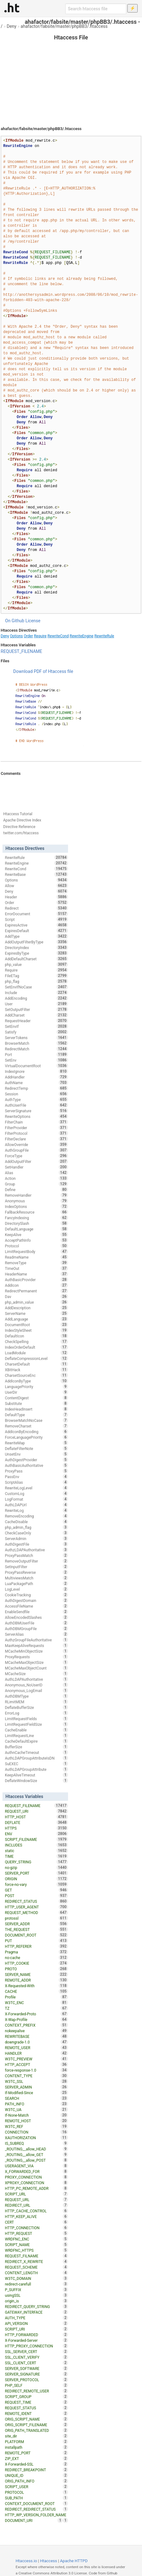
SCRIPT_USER (36, 2486)
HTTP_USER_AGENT (36, 1906)
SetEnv (36, 1060)
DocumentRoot (36, 1324)
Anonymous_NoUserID (36, 1684)
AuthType (36, 1099)
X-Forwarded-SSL (36, 2464)
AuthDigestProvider (36, 1459)
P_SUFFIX (36, 2289)
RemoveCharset (36, 1425)
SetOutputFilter (36, 1009)
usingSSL (36, 2295)
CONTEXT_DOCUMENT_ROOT (36, 2503)
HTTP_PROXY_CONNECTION (36, 2345)
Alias (36, 1172)
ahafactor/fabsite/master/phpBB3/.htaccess (64, 26)
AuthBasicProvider (36, 1279)
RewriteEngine (81, 636)
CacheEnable (36, 1729)
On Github (14, 620)
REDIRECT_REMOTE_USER (36, 2390)
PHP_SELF (36, 2385)
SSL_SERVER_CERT (36, 2351)
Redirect (36, 908)
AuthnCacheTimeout (36, 1752)
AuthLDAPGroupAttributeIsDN (36, 1757)
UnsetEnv (36, 1454)
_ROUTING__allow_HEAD (36, 2148)
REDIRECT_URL (36, 2205)
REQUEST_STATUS (36, 2407)
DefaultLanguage (36, 1228)
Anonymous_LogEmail (36, 1690)
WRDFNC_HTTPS (36, 2250)
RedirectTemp (36, 1088)
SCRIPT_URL (36, 2193)
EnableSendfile (36, 1611)
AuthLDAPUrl (36, 1504)
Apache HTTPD (73, 2560)
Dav (36, 1296)
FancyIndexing (36, 1217)
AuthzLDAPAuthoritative (36, 1549)
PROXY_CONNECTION (36, 2176)
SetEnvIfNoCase (36, 986)
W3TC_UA (36, 2109)
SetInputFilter (36, 1566)
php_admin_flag (36, 1527)
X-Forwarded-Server (36, 2340)
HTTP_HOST (36, 1816)
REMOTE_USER (36, 2047)
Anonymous (36, 1200)
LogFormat (36, 1499)
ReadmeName (36, 1257)
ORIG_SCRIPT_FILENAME (36, 2424)
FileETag (36, 975)
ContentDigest (36, 1397)
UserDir (36, 1392)
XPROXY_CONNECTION (36, 2182)
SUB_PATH (36, 2497)
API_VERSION (36, 2323)
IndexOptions (36, 1206)
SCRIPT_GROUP (36, 2396)
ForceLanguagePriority (36, 1437)
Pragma (36, 1951)
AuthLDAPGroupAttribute (36, 1769)
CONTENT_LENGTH (36, 2272)
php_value (36, 964)
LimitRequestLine (36, 1735)
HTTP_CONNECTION (36, 2227)
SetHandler (36, 1166)
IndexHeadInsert (36, 1409)
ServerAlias (36, 1634)
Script (36, 919)
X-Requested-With (36, 1985)
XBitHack (36, 1369)
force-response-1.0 (36, 2070)
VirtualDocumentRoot (36, 1065)
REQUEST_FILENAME (21, 651)
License (32, 620)
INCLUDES (36, 1844)
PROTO (36, 1968)
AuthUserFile (36, 1105)
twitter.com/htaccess (21, 833)
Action (36, 1178)
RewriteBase (36, 874)
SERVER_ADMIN (36, 2086)
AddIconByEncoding (36, 1431)
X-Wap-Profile (36, 2019)
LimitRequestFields (36, 1718)
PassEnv (36, 1476)
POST (36, 1895)
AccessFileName (36, 1606)
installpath (36, 2447)
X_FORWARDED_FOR (36, 2171)
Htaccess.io (26, 2560)
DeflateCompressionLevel (36, 1358)
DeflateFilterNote (36, 1448)
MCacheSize (36, 1673)
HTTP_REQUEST (36, 2233)
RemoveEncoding (36, 1515)
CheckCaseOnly (36, 1532)
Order (28, 636)
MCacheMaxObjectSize (36, 1662)
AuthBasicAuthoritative (36, 1465)
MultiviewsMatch (36, 1577)
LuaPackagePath (36, 1583)
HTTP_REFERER (36, 1946)
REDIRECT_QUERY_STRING (36, 2306)
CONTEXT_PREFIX (36, 2025)
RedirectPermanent (36, 1290)
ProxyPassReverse (36, 1572)
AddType (36, 936)
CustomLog (36, 1493)
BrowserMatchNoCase (36, 1420)
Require (40, 636)
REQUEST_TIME (36, 2402)
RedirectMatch (36, 1048)
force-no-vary (36, 1884)
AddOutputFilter (36, 1161)
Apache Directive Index (22, 820)
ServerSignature (36, 1110)
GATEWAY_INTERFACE (36, 2312)
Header (36, 896)
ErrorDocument (36, 913)
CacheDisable (36, 1521)
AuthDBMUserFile (36, 1622)
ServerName (36, 1313)
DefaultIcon (36, 1335)
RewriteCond (58, 636)
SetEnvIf (36, 1026)
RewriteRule (104, 636)
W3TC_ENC (36, 2002)
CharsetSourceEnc (36, 1375)
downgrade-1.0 (36, 2041)
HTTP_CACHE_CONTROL (36, 2210)
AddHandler (36, 1076)
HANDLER (36, 2053)
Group (36, 1183)
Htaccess (48, 2560)
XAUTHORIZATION (36, 2137)
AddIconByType (36, 1380)
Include (36, 992)
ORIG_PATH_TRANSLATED (36, 2430)
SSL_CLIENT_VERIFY (36, 2357)
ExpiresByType (36, 953)
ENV (36, 1833)
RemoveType (36, 1262)
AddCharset (36, 1015)
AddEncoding (36, 998)
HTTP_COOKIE (36, 1963)
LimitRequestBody (36, 1251)
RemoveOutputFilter (36, 1560)
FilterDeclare (36, 1138)
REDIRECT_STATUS (36, 1901)
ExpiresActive (36, 924)
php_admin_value (36, 1302)
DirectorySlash (36, 1223)
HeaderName (36, 1273)
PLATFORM (36, 2441)
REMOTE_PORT (36, 2452)
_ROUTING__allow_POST (36, 2160)
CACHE (36, 1991)
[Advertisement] (71, 75)
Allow (36, 885)
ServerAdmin (36, 1538)
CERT (36, 2222)
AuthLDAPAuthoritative (36, 1679)
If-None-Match (36, 2115)
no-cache (36, 1957)
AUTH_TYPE (36, 2317)
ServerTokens (36, 1037)
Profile (36, 1996)
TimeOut (36, 1268)
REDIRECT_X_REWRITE (36, 2261)
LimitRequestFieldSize (36, 1724)
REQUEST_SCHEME (36, 2267)
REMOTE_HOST (36, 2120)
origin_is (36, 2300)
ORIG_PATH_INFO (36, 2480)
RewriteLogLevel (36, 1487)
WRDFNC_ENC (36, 2238)
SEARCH (36, 2098)
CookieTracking (36, 1594)
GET (36, 1889)
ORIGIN (36, 1878)
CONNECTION (36, 2131)
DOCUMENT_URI (34, 2520)
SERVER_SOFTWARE (36, 2368)
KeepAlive (36, 1234)
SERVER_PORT (36, 1873)
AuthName (36, 1082)
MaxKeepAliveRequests (36, 1645)
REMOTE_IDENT (36, 2413)
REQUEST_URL (36, 2199)
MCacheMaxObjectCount (36, 1667)
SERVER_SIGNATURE (36, 2373)
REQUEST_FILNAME (36, 2255)
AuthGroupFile (36, 1150)
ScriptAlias (36, 1482)
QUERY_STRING (36, 1861)
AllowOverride (36, 1144)
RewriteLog (36, 1510)
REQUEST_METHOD (36, 1912)
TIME (36, 1856)
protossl (36, 1918)
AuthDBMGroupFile (36, 1628)
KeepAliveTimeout (36, 1774)
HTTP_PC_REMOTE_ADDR (36, 2188)
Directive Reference (19, 827)
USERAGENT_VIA (36, 2165)
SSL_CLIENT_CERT (36, 2362)
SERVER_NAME (36, 1974)
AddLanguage (36, 1318)
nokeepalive (36, 2030)
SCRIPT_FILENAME (36, 1839)
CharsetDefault (36, 1363)
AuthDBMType (36, 1696)
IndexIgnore (36, 1071)
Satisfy (36, 1031)
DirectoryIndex (36, 947)
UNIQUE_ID (36, 2475)
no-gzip (36, 1867)
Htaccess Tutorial (17, 814)
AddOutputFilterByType (36, 941)
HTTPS (36, 1828)
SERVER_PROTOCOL (36, 2379)
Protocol (36, 1245)
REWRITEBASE (36, 2036)
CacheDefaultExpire (36, 1741)
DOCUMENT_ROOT (36, 1934)
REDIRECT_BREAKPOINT (36, 2469)
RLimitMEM (36, 1701)
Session (36, 1093)
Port (36, 1054)
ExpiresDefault (36, 930)
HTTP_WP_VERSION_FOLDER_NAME (36, 2515)
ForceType (36, 1155)
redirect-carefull (36, 2283)
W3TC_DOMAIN (36, 2278)
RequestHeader (36, 1020)
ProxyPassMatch (36, 1555)
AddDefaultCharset (36, 958)
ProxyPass (36, 1470)
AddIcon (36, 1285)
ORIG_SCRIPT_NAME (36, 2419)
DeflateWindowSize (36, 1780)
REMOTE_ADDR (36, 1980)
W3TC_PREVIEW (36, 2058)
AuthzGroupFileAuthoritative (36, 1639)
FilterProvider (36, 1127)
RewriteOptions (36, 1116)
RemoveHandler (36, 1195)
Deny (12, 26)
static (36, 1850)
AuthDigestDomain (36, 1600)
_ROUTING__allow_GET (36, 2154)
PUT (36, 1940)
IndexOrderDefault (36, 1347)
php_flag (36, 981)
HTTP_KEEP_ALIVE (36, 2216)
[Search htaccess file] (95, 8)
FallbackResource (36, 1212)
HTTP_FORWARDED (36, 2334)
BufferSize (36, 1746)
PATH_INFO (36, 2103)
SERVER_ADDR (36, 1923)
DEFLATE (36, 1822)
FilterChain (36, 1121)
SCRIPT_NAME (36, 2244)
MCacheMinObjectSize (36, 1651)
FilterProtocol (36, 1133)
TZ (36, 2008)
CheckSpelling (36, 1341)
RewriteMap (36, 1442)
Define (36, 1189)
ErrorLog (36, 1712)
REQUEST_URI (36, 1811)
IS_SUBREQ (36, 2143)
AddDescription (36, 1307)
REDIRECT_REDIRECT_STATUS (36, 2509)
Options (16, 636)
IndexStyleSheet (36, 1330)
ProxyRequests (36, 1656)
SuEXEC (36, 1763)
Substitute (36, 1403)
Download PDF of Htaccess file (43, 671)
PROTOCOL (36, 2492)
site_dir (36, 2435)
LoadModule (36, 1352)
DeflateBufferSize (36, 1707)
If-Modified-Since (36, 2092)
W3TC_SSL (36, 2081)
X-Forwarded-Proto (36, 2013)
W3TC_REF (36, 2126)
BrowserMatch (36, 1043)
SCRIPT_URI (36, 2328)
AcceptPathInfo (36, 1240)
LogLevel (36, 1589)
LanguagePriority (36, 1386)
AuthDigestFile (36, 1544)
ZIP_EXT (36, 2458)
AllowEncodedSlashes (36, 1617)
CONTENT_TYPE (36, 2075)
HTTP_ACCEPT (36, 2064)
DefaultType (36, 1414)
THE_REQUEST (36, 1929)
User (36, 1003)
